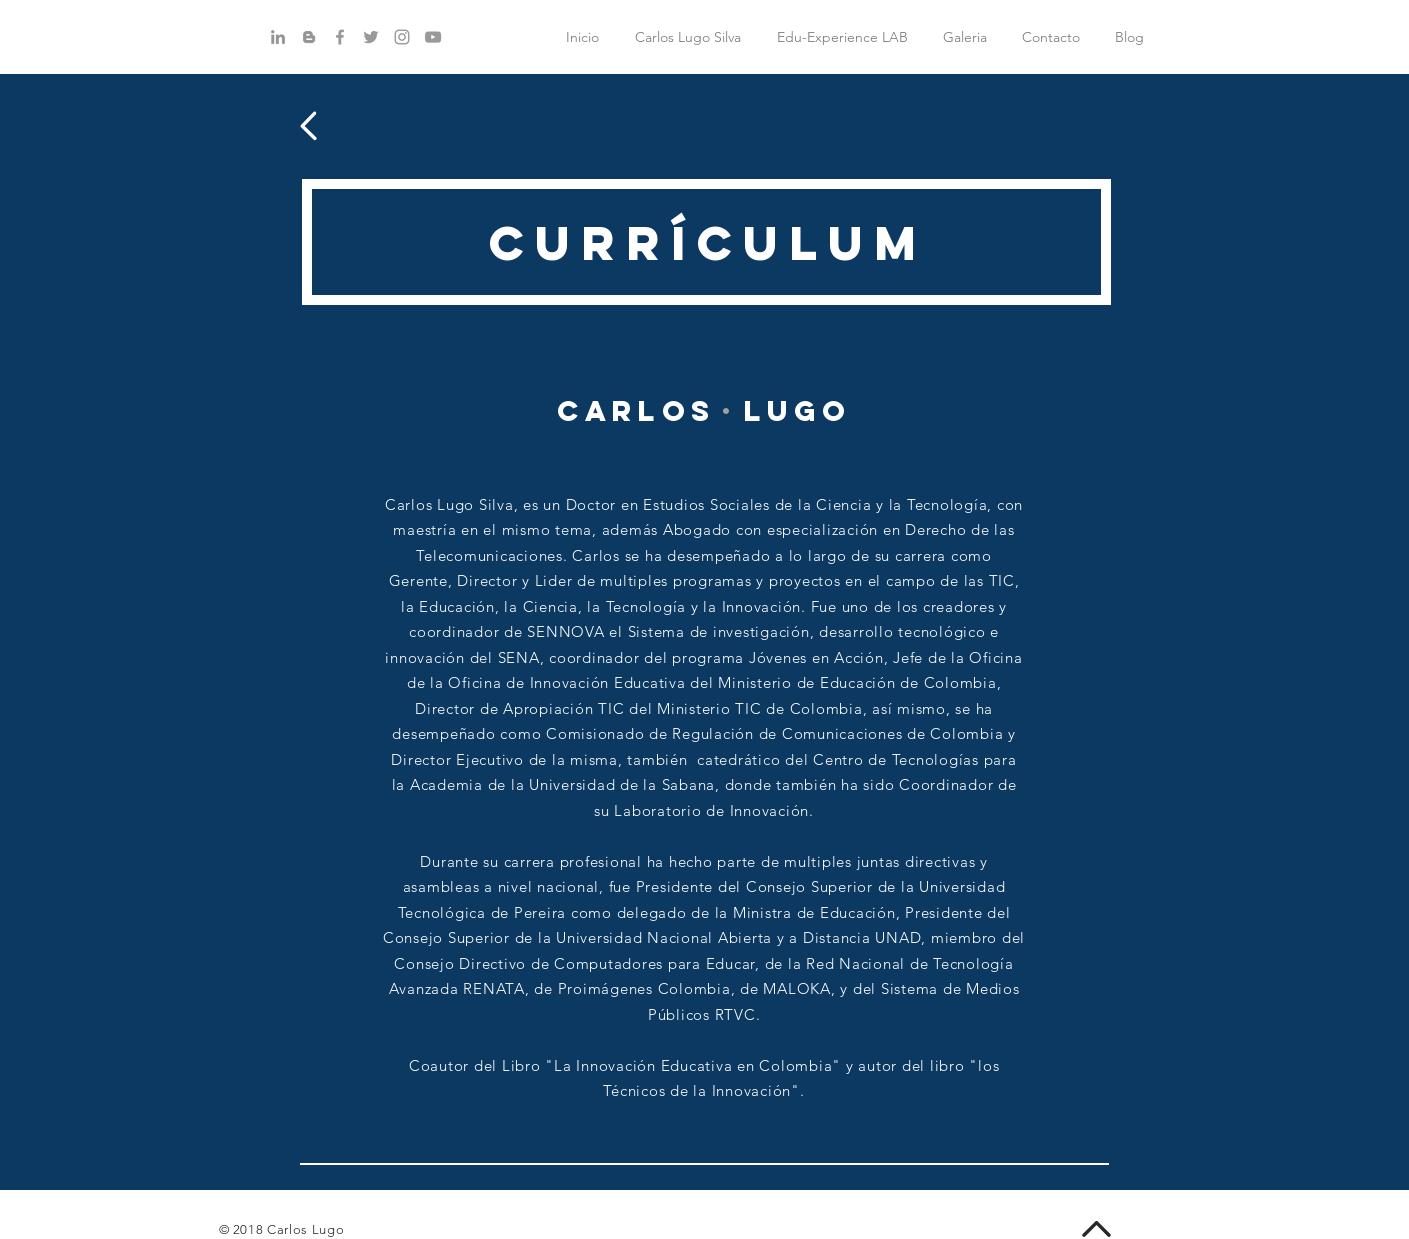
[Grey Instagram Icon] (402, 37)
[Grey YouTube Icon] (433, 37)
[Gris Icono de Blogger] (309, 37)
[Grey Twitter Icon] (371, 37)
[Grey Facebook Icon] (340, 37)
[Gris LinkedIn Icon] (278, 37)
